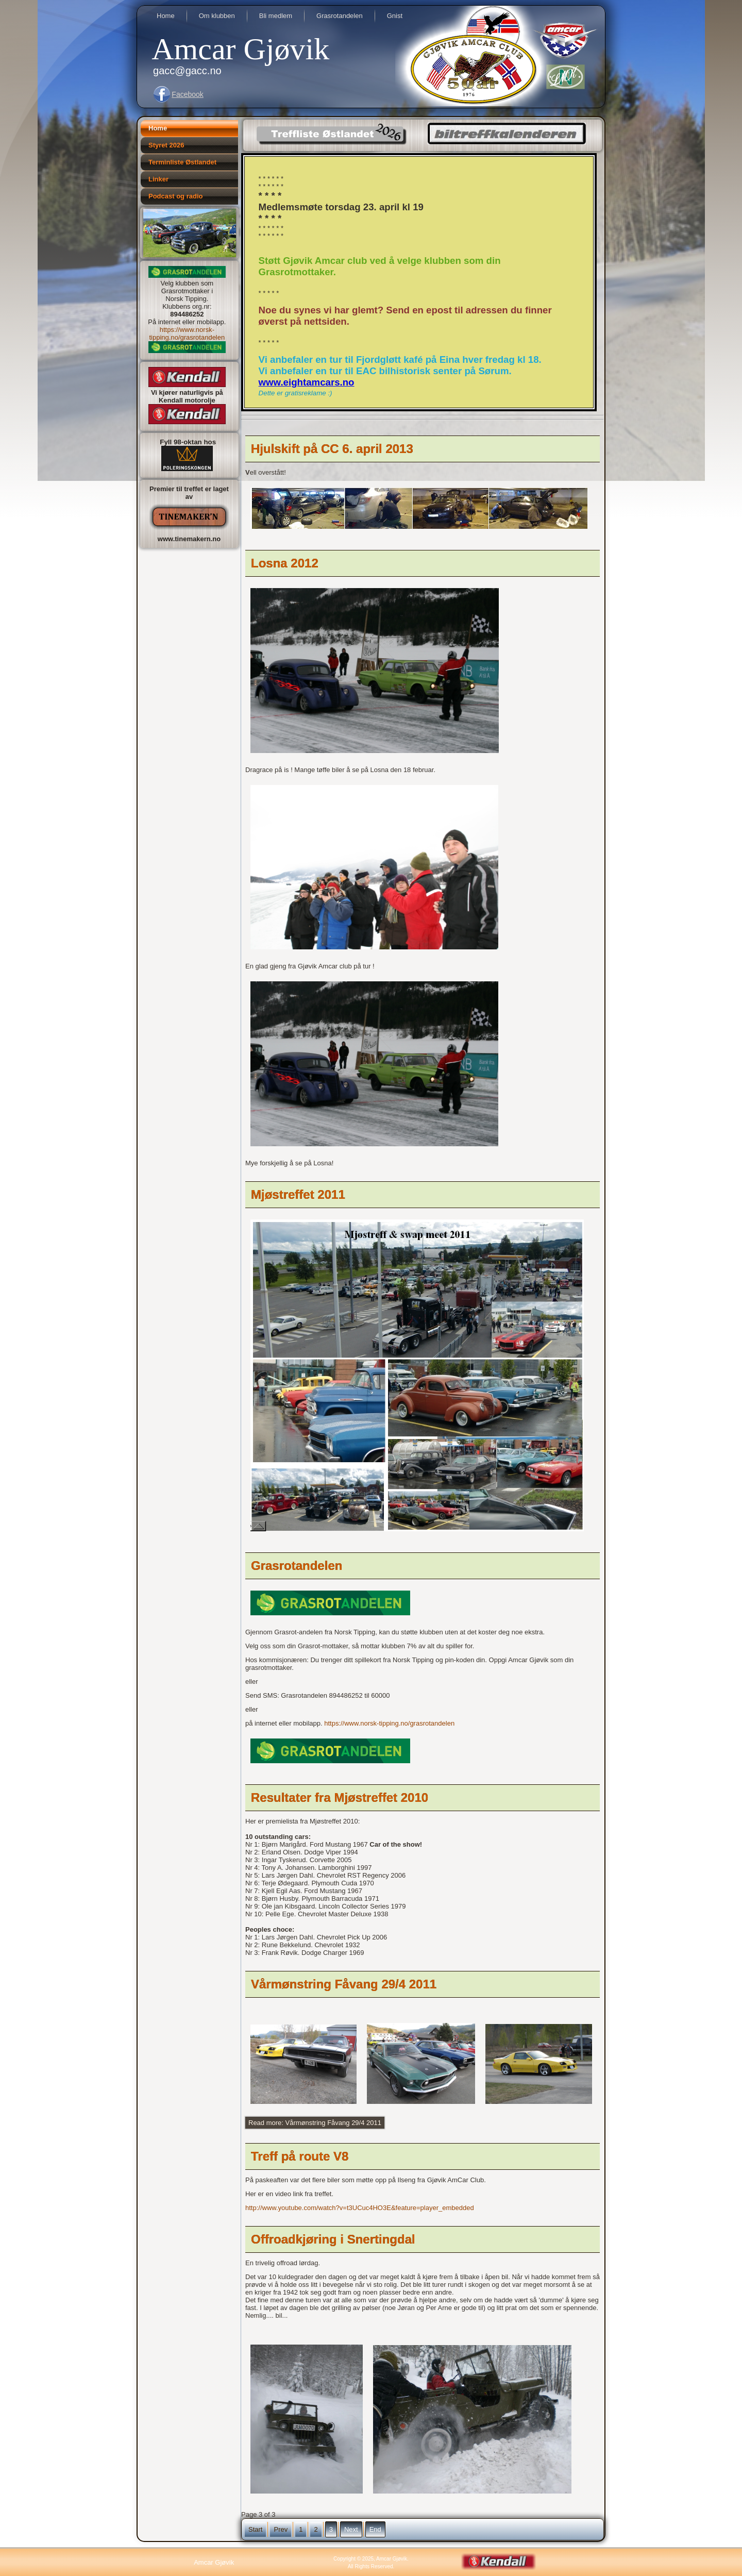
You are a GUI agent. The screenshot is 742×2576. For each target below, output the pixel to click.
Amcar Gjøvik (240, 49)
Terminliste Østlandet (182, 162)
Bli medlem (275, 16)
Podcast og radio (175, 196)
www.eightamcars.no (307, 382)
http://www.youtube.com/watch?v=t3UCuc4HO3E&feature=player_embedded (359, 2208)
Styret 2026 (166, 145)
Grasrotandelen (339, 16)
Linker (158, 179)
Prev (281, 2529)
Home (166, 16)
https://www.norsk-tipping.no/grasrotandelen (187, 333)
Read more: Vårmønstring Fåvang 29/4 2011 (314, 2123)
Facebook (187, 94)
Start (255, 2529)
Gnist (394, 16)
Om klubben (217, 16)
